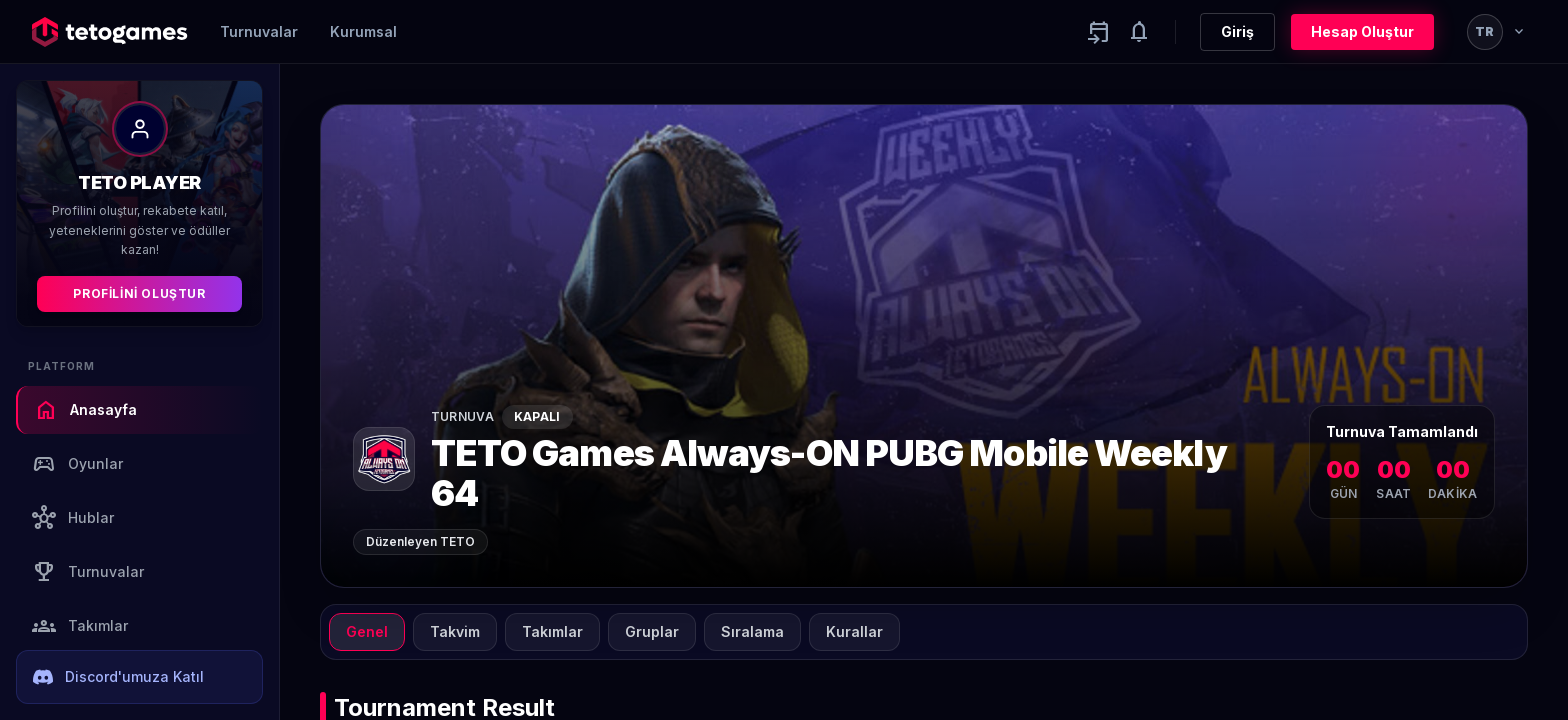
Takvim (455, 631)
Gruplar (652, 631)
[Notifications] (1139, 32)
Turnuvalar (259, 31)
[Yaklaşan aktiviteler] (1099, 32)
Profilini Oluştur (139, 293)
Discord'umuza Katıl (118, 677)
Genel (367, 631)
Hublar (73, 518)
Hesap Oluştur (1362, 31)
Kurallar (854, 631)
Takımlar (80, 626)
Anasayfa (85, 410)
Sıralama (752, 631)
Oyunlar (77, 464)
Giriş (1237, 31)
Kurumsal (363, 31)
